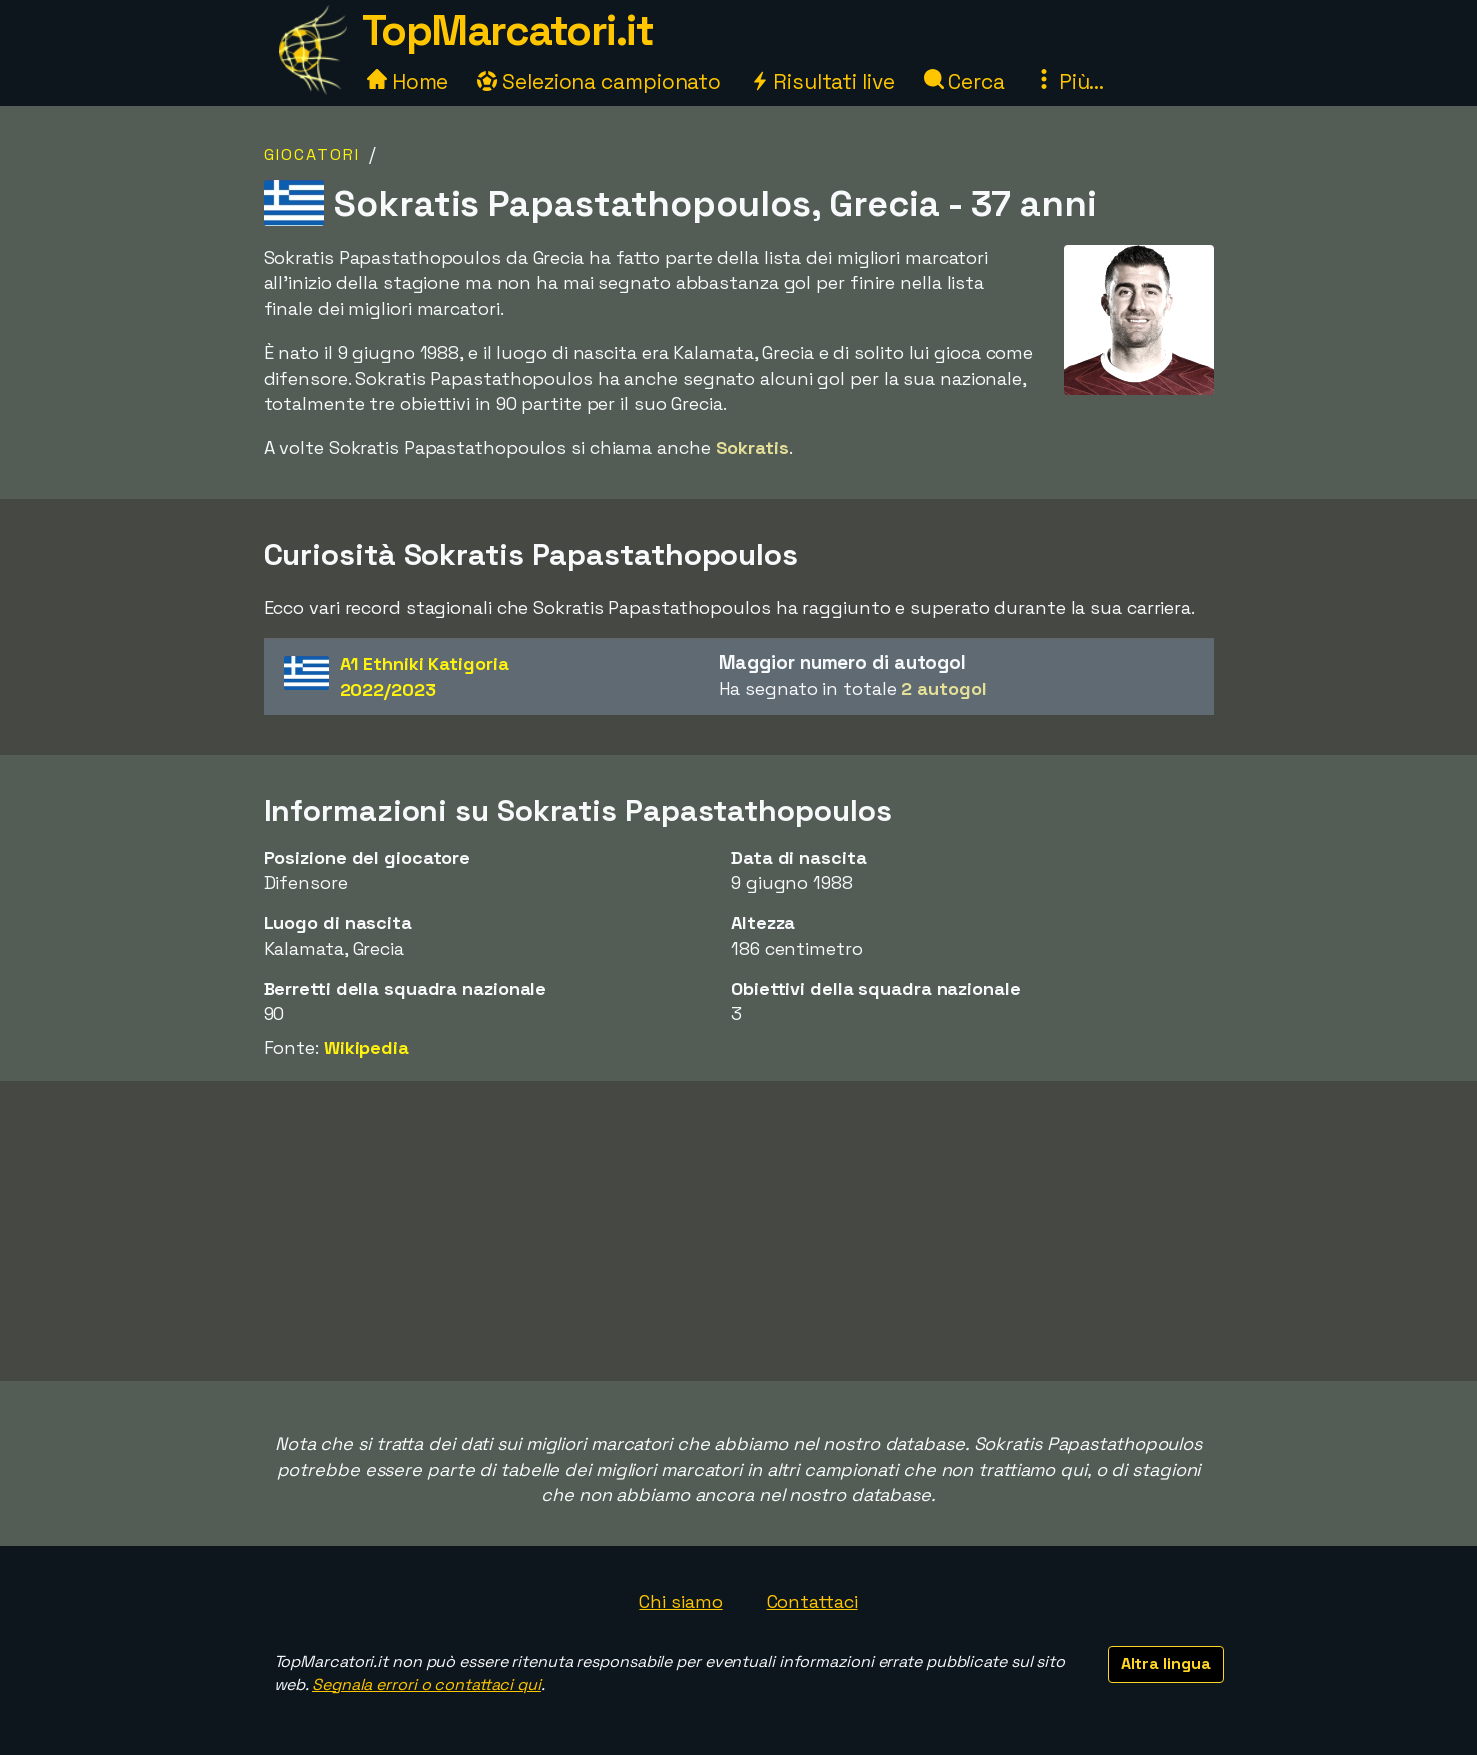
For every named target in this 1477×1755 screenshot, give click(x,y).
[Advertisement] (739, 1231)
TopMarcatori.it (508, 30)
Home (408, 81)
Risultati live (822, 81)
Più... (1069, 81)
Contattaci (812, 1601)
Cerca (964, 81)
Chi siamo (680, 1601)
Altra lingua (1166, 1663)
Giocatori (312, 154)
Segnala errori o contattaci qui (426, 1684)
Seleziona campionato (599, 81)
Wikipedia (366, 1047)
